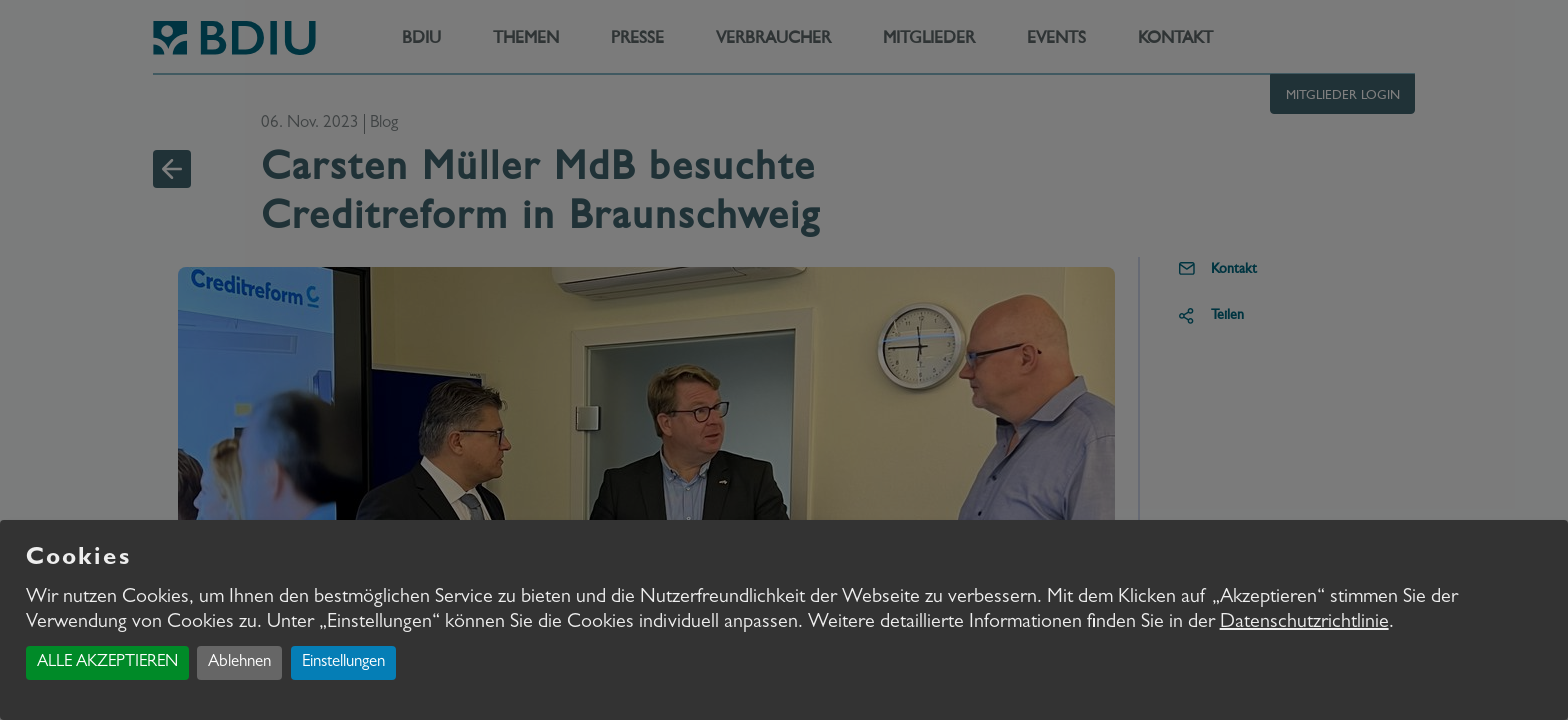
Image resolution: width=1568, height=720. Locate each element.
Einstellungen (343, 662)
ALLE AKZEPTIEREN (107, 662)
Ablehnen (239, 662)
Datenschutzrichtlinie (1304, 623)
